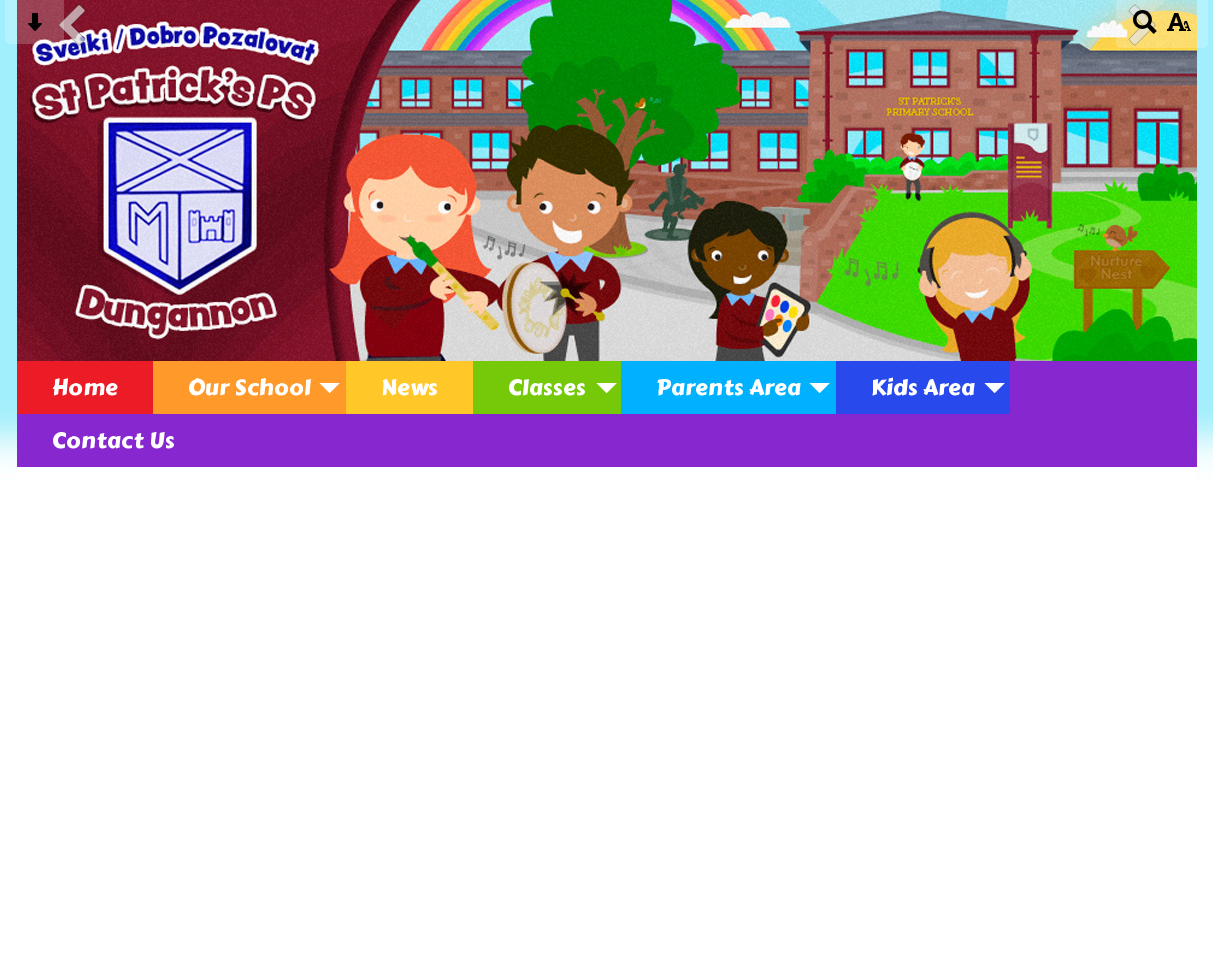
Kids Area (923, 387)
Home (85, 387)
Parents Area (728, 387)
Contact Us (113, 440)
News (409, 387)
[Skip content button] (34, 28)
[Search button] (1145, 28)
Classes (547, 387)
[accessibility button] (1178, 28)
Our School (249, 387)
